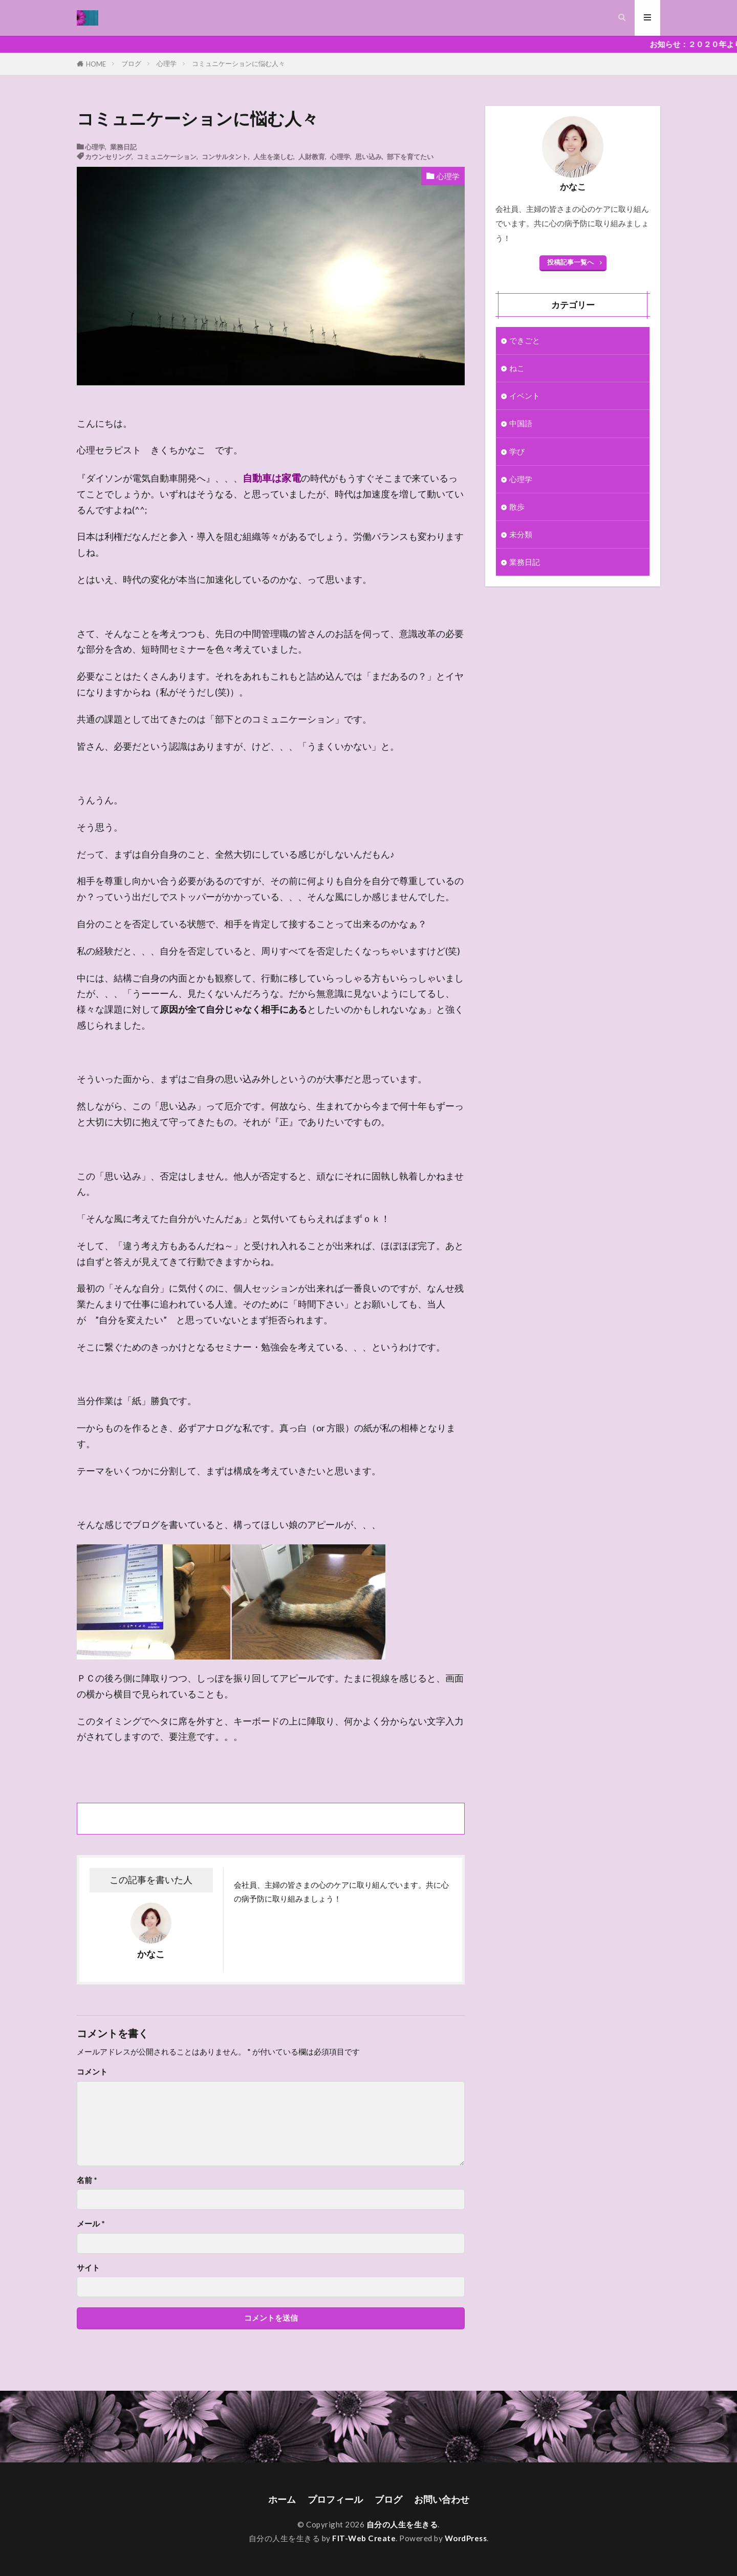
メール (91, 2224)
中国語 (520, 423)
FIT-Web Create (364, 2538)
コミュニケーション (167, 156)
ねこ (517, 368)
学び (517, 451)
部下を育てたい (410, 156)
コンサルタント (225, 156)
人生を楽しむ (273, 156)
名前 (87, 2180)
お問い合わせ (441, 2499)
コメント (92, 2072)
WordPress (466, 2538)
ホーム (282, 2499)
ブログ (131, 63)
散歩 (517, 506)
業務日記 (123, 146)
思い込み (368, 156)
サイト (88, 2268)
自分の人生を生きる (402, 2524)
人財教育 (311, 156)
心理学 (167, 63)
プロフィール (335, 2499)
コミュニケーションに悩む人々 (238, 63)
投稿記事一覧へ (570, 262)
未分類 (520, 534)
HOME (96, 63)
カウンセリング (108, 156)
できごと (524, 340)
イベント (524, 395)
